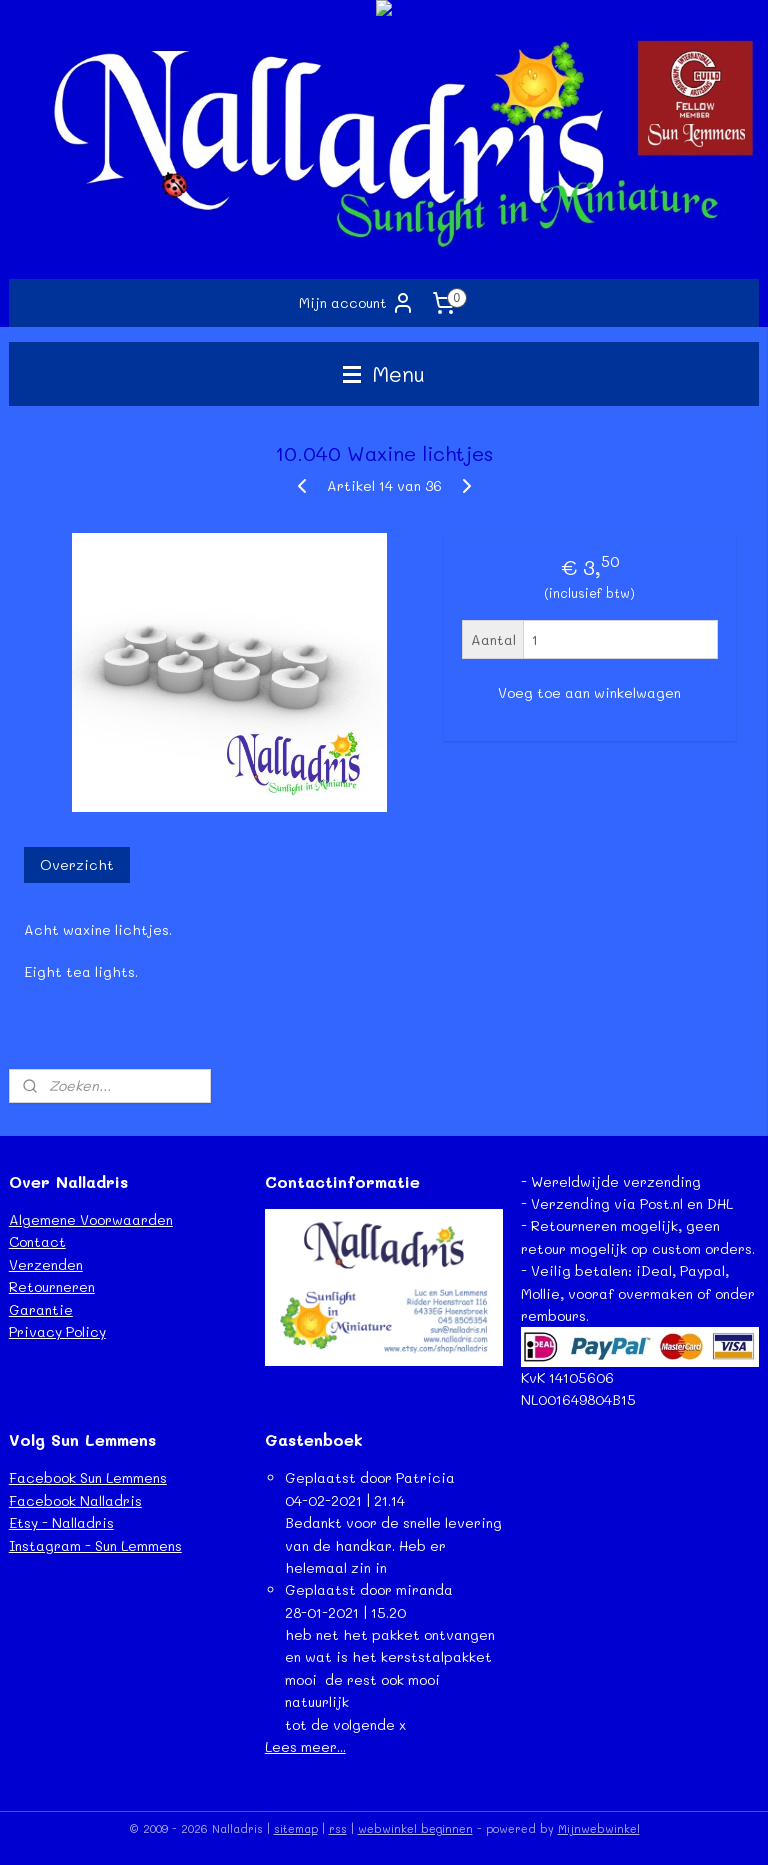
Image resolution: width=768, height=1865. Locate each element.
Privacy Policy (57, 1331)
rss (338, 1828)
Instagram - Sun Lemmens (95, 1545)
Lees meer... (305, 1746)
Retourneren (52, 1286)
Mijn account (357, 303)
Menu (384, 373)
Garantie (41, 1309)
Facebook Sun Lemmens (88, 1477)
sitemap (296, 1828)
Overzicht (77, 864)
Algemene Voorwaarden (91, 1219)
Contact (37, 1241)
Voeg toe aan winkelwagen (589, 693)
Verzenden (46, 1264)
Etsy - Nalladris (61, 1522)
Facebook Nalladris (75, 1500)
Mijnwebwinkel (599, 1828)
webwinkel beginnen (415, 1828)
